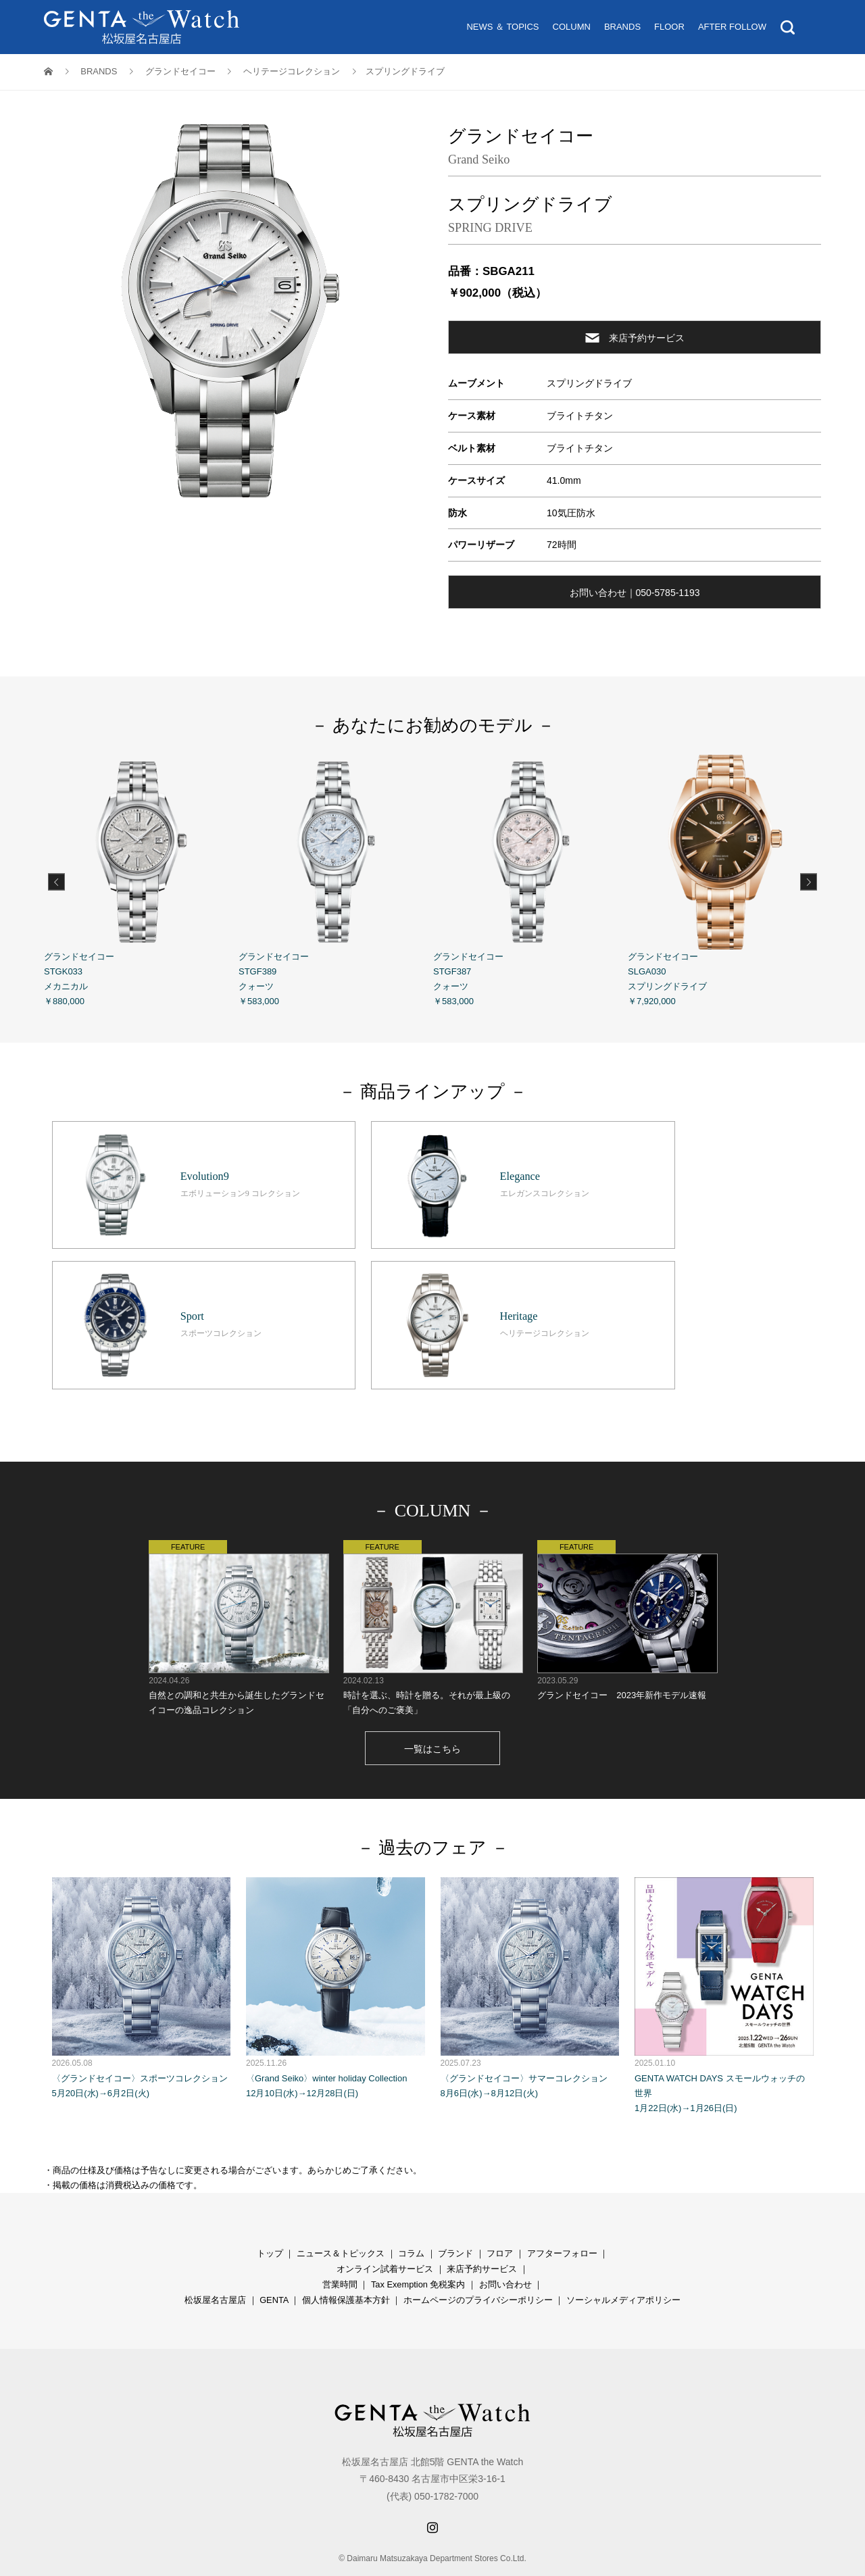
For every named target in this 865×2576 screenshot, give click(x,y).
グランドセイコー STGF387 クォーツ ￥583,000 (530, 880)
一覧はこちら (432, 1708)
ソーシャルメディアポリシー (623, 2259)
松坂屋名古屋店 (215, 2259)
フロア (500, 2213)
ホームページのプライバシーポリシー (478, 2259)
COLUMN (572, 27)
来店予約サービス (635, 337)
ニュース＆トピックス (341, 2213)
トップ (270, 2213)
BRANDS (622, 27)
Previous (56, 881)
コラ (407, 2213)
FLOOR (669, 27)
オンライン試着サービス (385, 2228)
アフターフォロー (562, 2213)
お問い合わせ (505, 2244)
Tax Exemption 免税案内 (418, 2244)
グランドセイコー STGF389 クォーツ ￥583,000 (336, 880)
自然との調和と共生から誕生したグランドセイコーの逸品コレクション (238, 1587)
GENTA (274, 2259)
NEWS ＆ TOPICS (502, 27)
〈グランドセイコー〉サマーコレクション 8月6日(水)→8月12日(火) (530, 1947)
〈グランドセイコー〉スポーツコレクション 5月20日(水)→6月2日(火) (141, 1947)
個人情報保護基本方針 (346, 2259)
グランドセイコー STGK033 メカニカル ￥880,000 (141, 880)
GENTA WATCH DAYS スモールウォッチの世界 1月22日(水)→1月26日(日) (724, 1955)
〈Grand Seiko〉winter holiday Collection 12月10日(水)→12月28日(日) (335, 1947)
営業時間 (339, 2244)
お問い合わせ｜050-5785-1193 (635, 592)
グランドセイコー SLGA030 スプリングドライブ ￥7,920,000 (725, 880)
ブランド (455, 2213)
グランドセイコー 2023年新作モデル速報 (626, 1580)
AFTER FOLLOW (732, 27)
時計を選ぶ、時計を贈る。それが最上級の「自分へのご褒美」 (432, 1587)
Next (808, 881)
